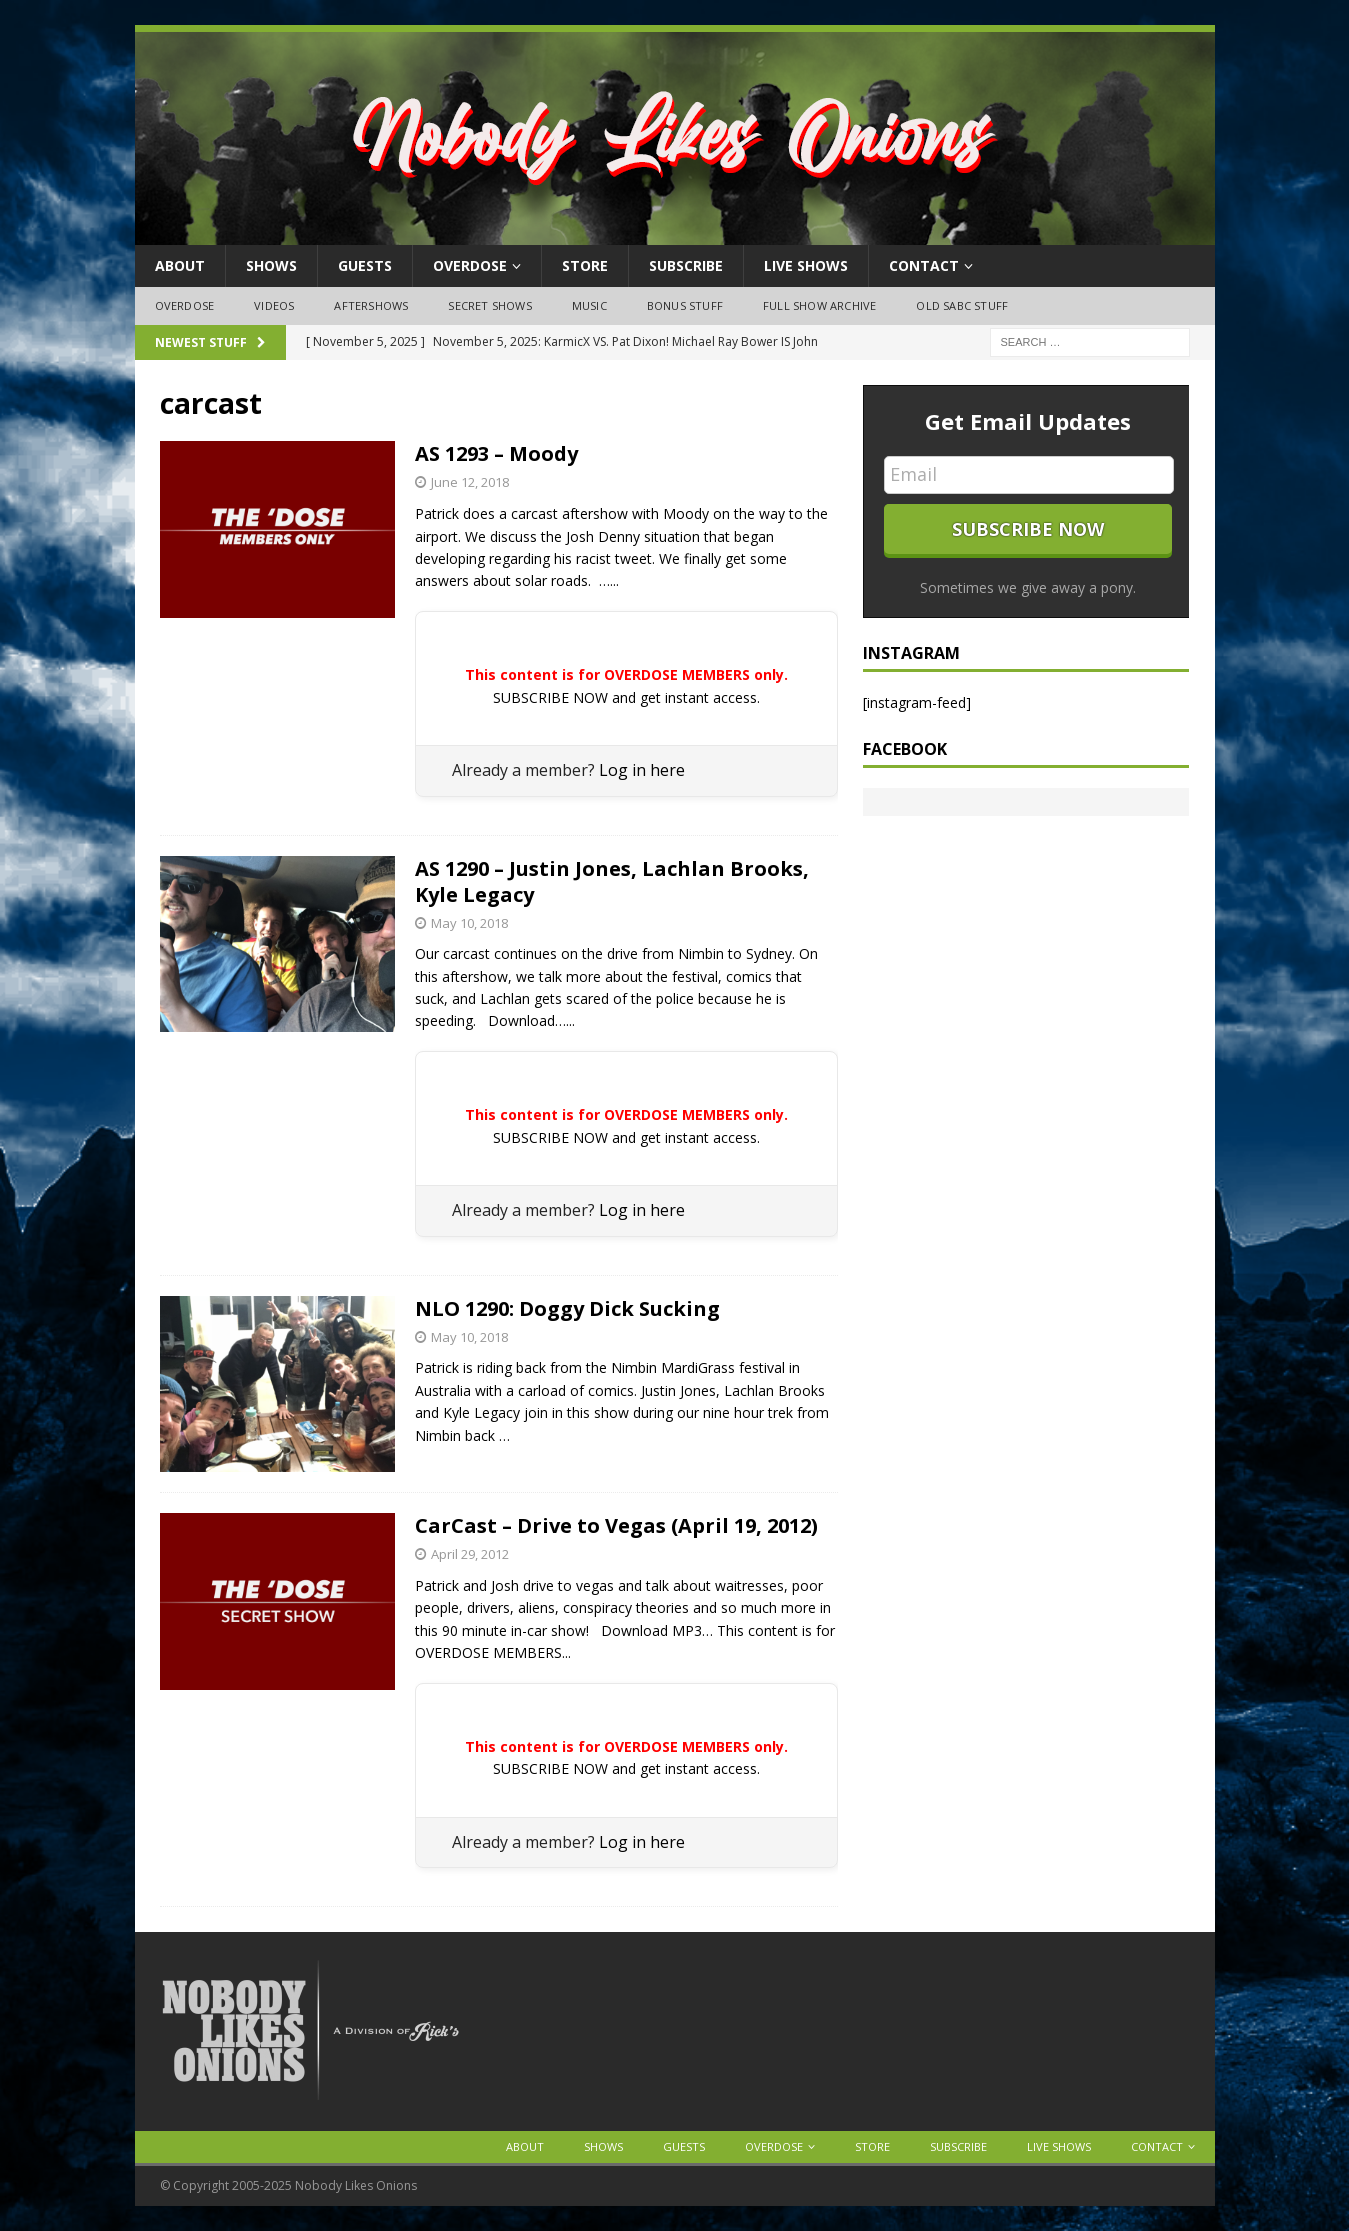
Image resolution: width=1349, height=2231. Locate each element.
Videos (274, 305)
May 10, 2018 (469, 923)
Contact (924, 265)
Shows (271, 265)
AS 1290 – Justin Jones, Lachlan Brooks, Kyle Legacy (612, 881)
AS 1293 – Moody (496, 453)
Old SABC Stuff (962, 305)
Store (585, 265)
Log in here (642, 770)
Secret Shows (489, 305)
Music (589, 305)
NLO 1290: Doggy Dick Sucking (567, 1308)
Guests (365, 265)
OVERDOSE (470, 265)
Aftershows (371, 305)
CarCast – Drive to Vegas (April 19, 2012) (616, 1525)
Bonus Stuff (685, 305)
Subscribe (686, 265)
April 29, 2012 (470, 1554)
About (180, 265)
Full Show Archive (819, 305)
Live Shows (806, 265)
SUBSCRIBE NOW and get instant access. (626, 697)
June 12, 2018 (470, 482)
